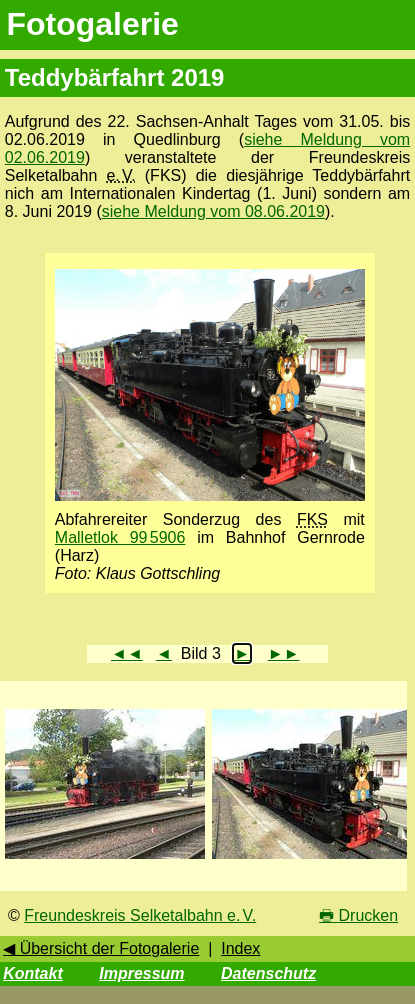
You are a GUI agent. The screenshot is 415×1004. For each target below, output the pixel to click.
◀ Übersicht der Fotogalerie (101, 948)
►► (284, 653)
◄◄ (127, 653)
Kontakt (33, 973)
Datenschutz (268, 973)
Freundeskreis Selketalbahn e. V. (140, 915)
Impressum (141, 973)
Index (240, 948)
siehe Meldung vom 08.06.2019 (213, 211)
